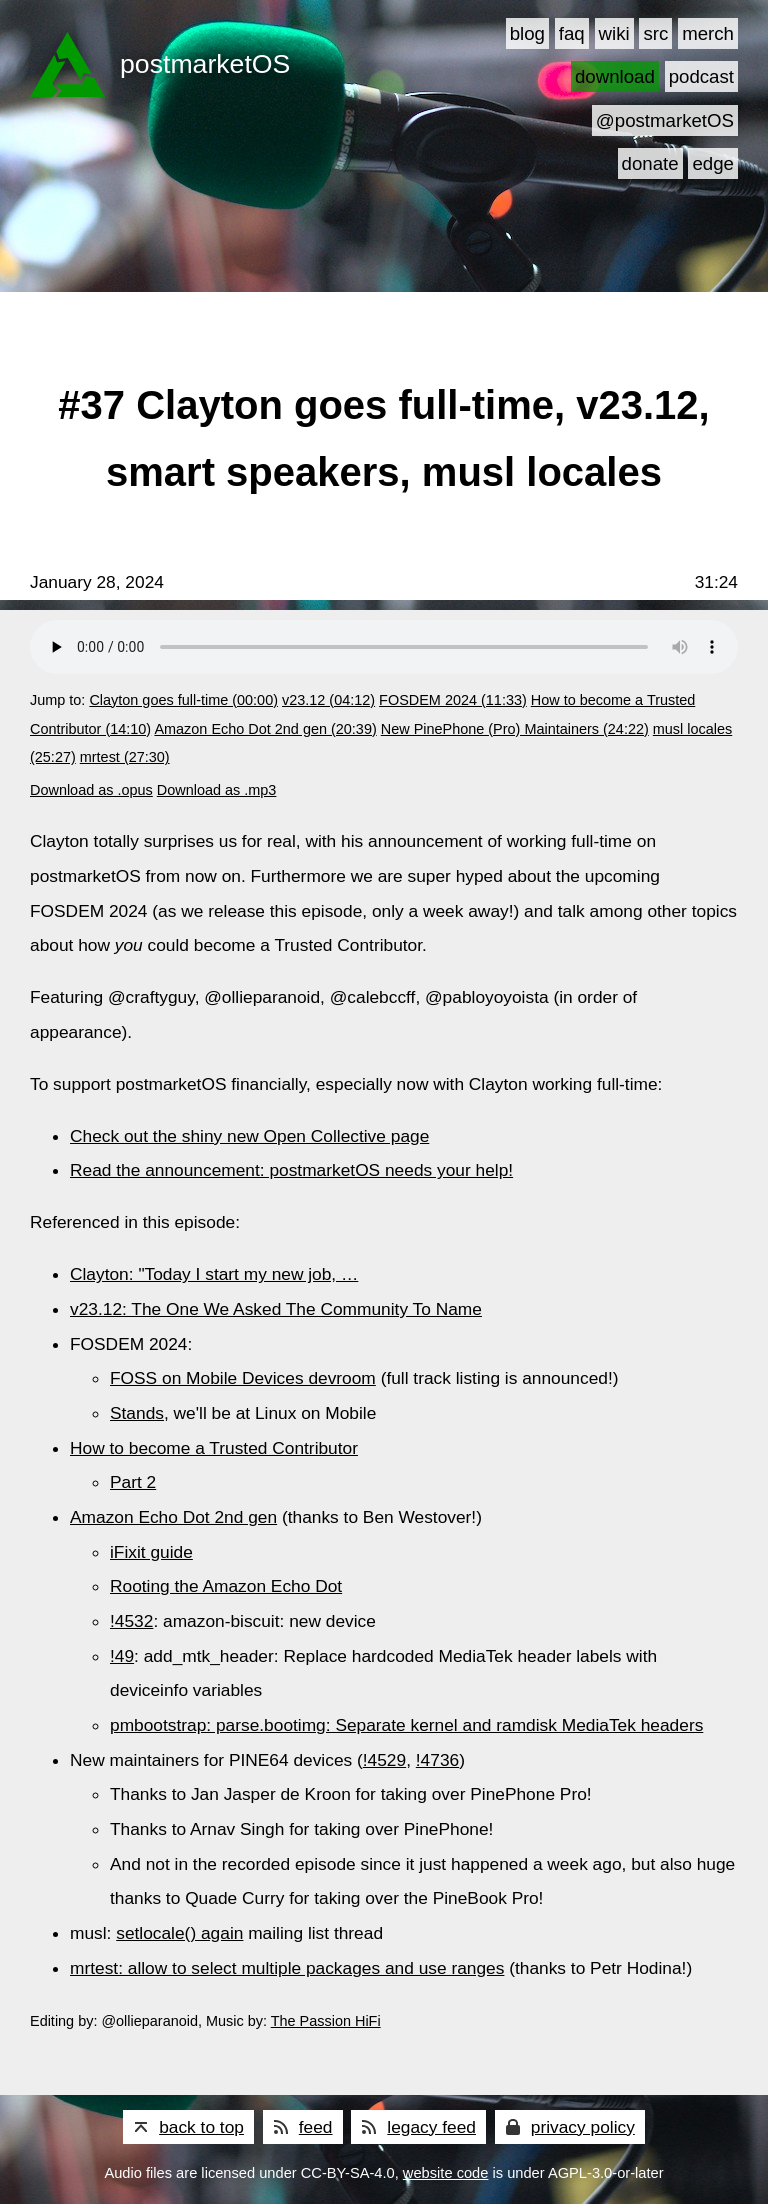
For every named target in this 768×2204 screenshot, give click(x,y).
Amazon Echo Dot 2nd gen (173, 1517)
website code (446, 2173)
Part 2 (133, 1482)
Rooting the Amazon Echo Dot (226, 1586)
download (615, 76)
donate (650, 163)
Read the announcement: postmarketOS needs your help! (291, 1170)
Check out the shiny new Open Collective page (249, 1136)
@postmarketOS (665, 120)
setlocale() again (179, 1933)
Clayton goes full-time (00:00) (183, 700)
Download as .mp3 (217, 790)
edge (713, 163)
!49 (122, 1656)
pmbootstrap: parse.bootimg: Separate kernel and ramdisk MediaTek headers (406, 1725)
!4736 (437, 1760)
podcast (701, 76)
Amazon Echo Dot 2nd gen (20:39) (265, 729)
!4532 (131, 1621)
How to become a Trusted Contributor (214, 1448)
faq (572, 33)
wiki (614, 33)
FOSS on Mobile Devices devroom (243, 1378)
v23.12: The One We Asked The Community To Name (276, 1309)
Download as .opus (91, 790)
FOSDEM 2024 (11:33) (453, 700)
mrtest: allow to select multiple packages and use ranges (287, 1968)
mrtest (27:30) (125, 757)
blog (527, 33)
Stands (137, 1413)
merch (708, 33)
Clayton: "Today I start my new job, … (214, 1274)
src (655, 33)
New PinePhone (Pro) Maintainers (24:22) (515, 729)
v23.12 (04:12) (328, 700)
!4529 (384, 1760)
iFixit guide (151, 1552)
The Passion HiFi (326, 2021)
